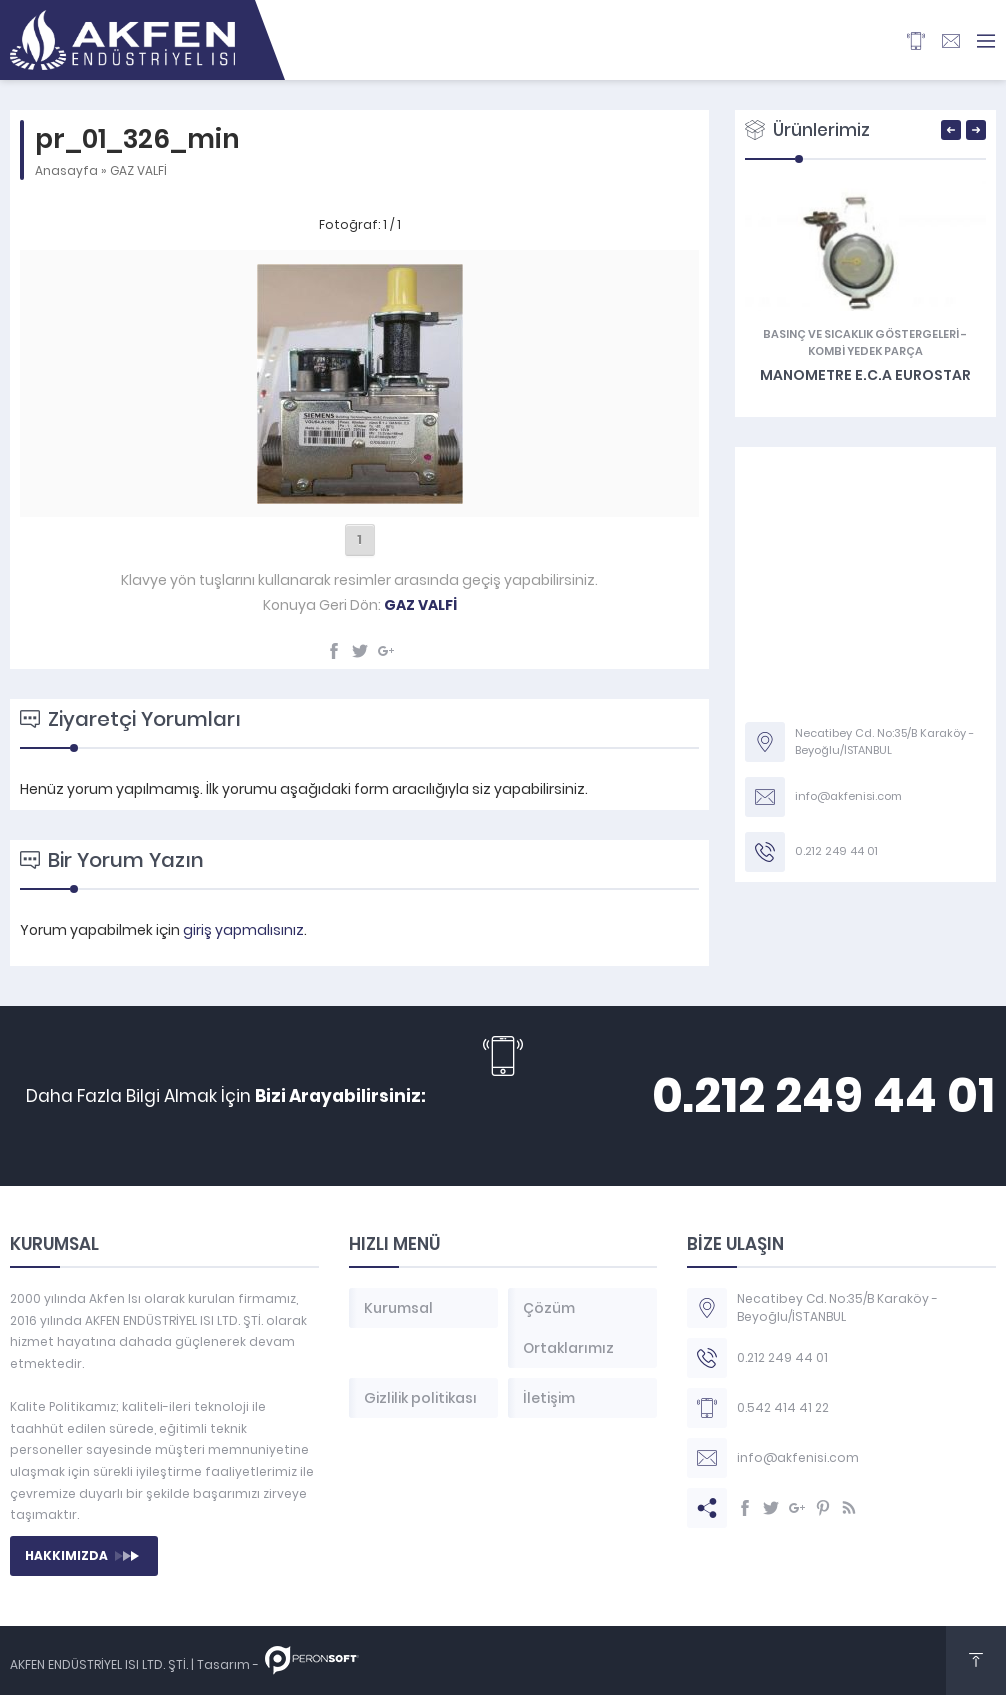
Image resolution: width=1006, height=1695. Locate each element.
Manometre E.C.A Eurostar (865, 375)
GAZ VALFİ (138, 170)
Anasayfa (66, 170)
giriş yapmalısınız (243, 930)
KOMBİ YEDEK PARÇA (865, 351)
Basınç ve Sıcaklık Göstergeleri (861, 334)
